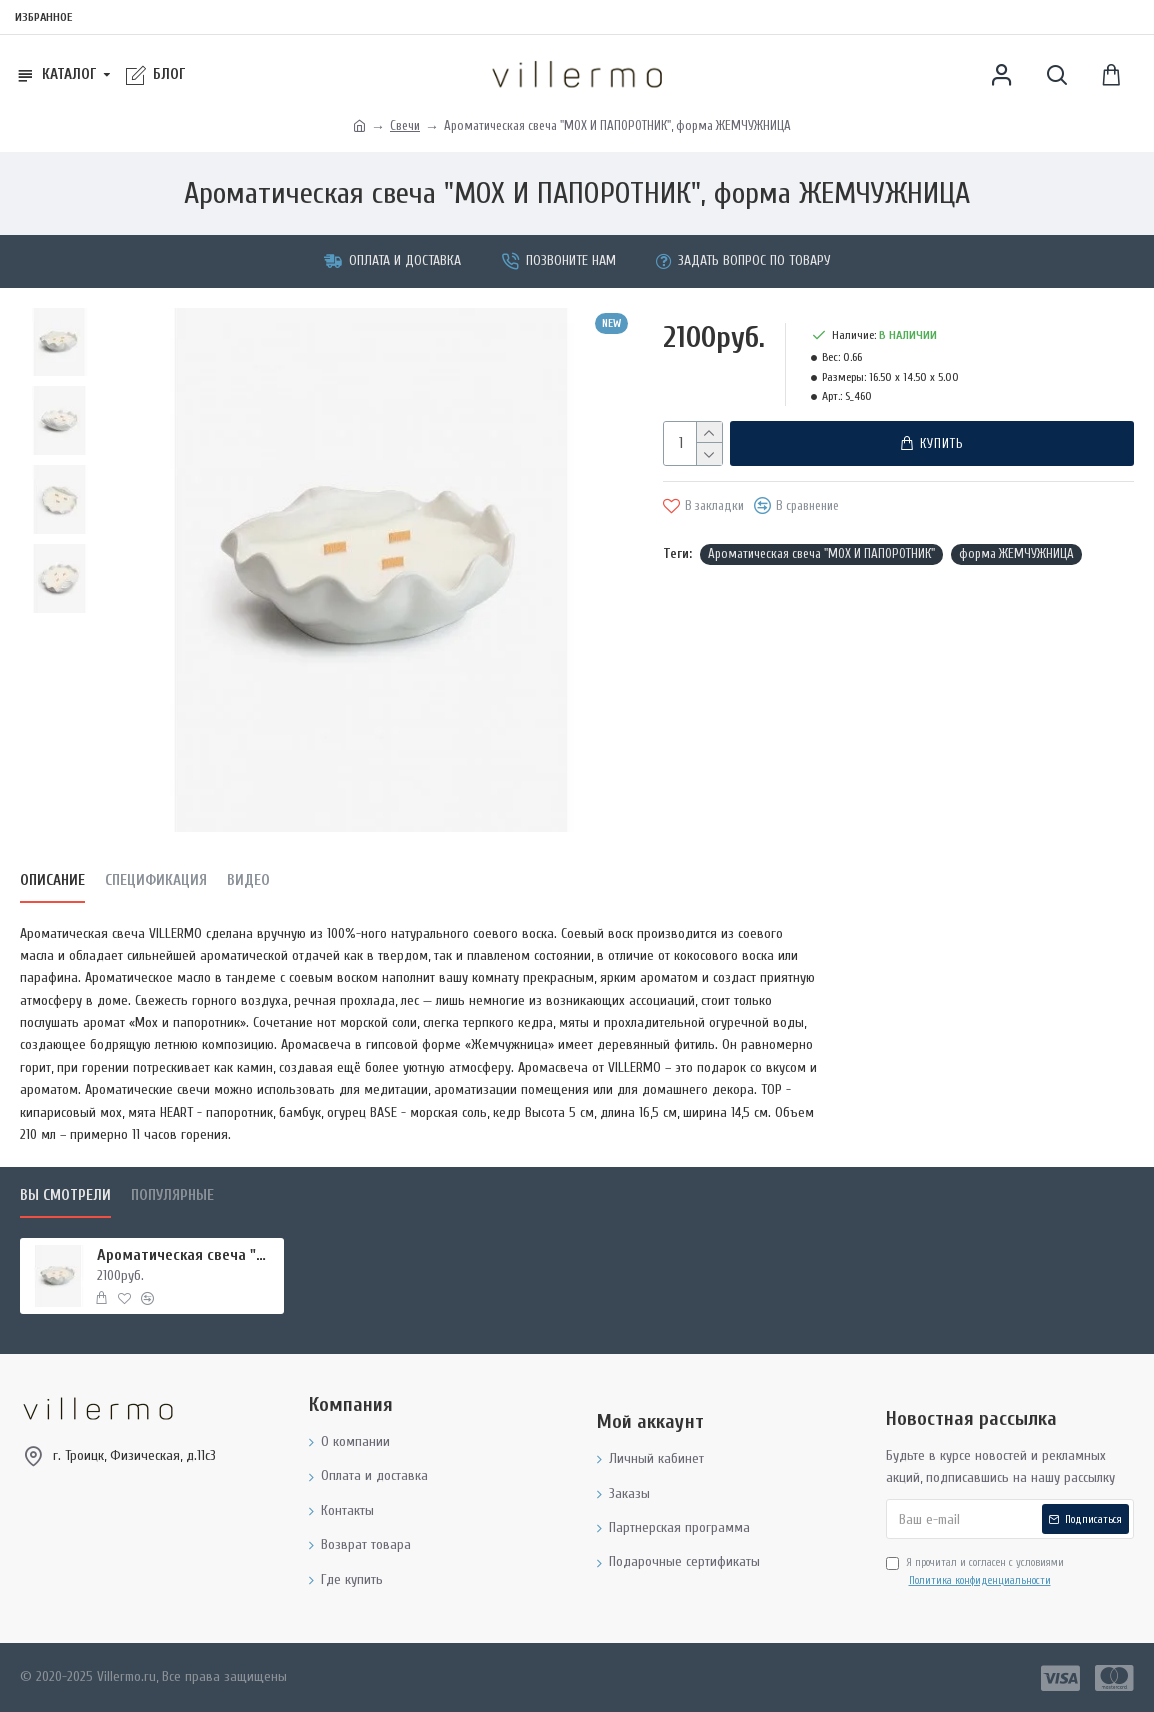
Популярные (172, 1195)
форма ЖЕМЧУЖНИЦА (1016, 553)
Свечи (405, 125)
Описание (52, 880)
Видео (248, 880)
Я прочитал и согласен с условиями (975, 1572)
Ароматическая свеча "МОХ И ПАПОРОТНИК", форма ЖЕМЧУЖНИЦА (186, 1255)
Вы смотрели (65, 1195)
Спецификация (156, 880)
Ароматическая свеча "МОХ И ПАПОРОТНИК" (821, 553)
